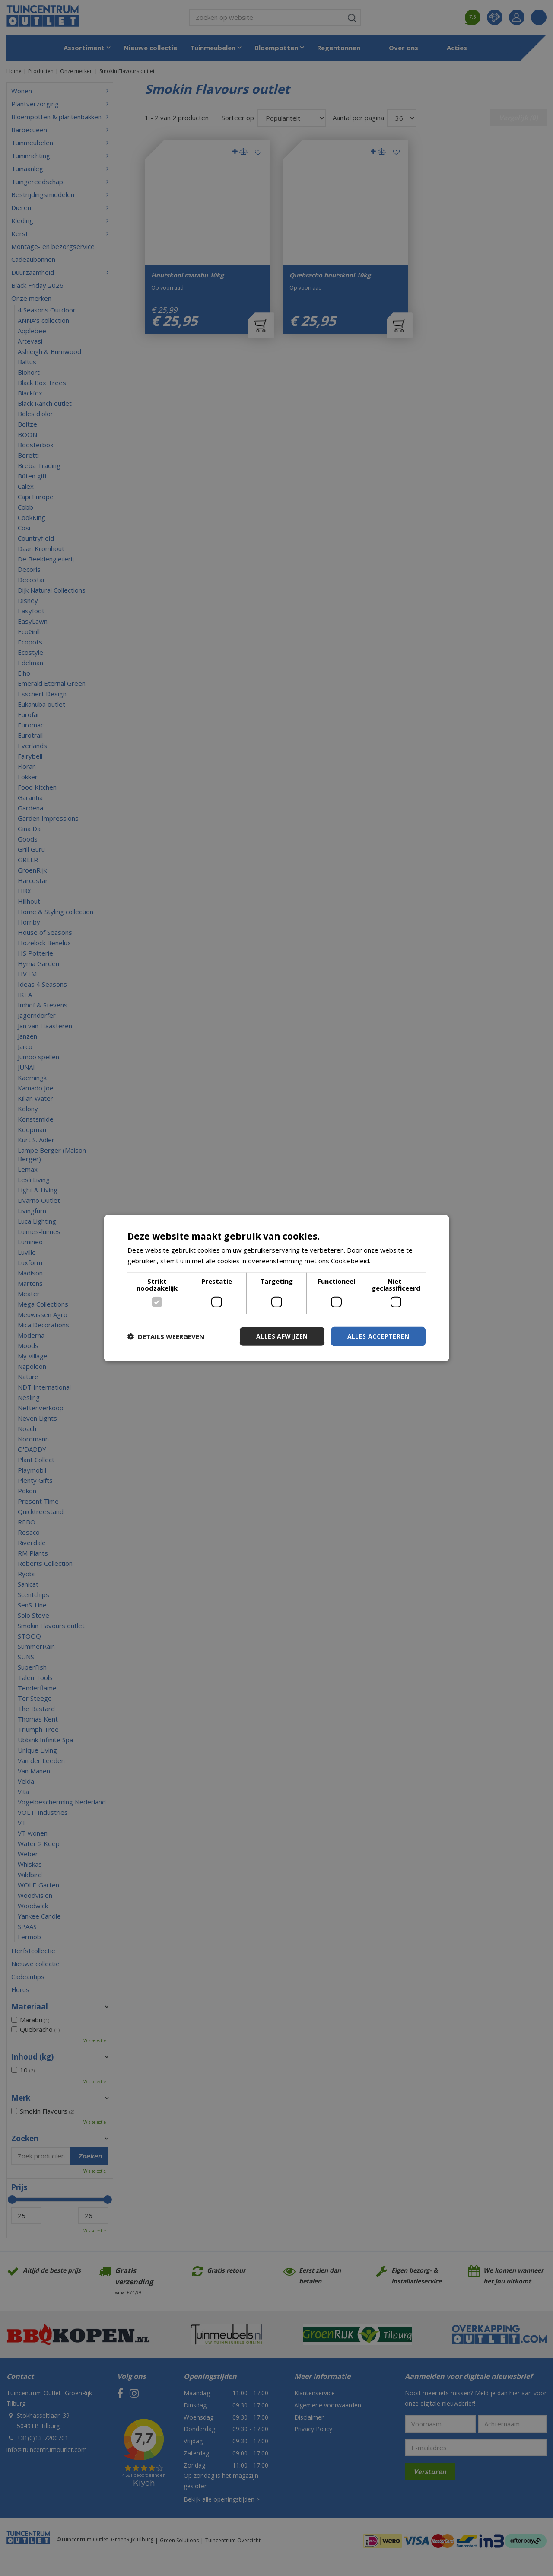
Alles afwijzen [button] (282, 1336)
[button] (165, 1336)
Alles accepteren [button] (378, 1336)
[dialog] (276, 1288)
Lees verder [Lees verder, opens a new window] (390, 1260)
